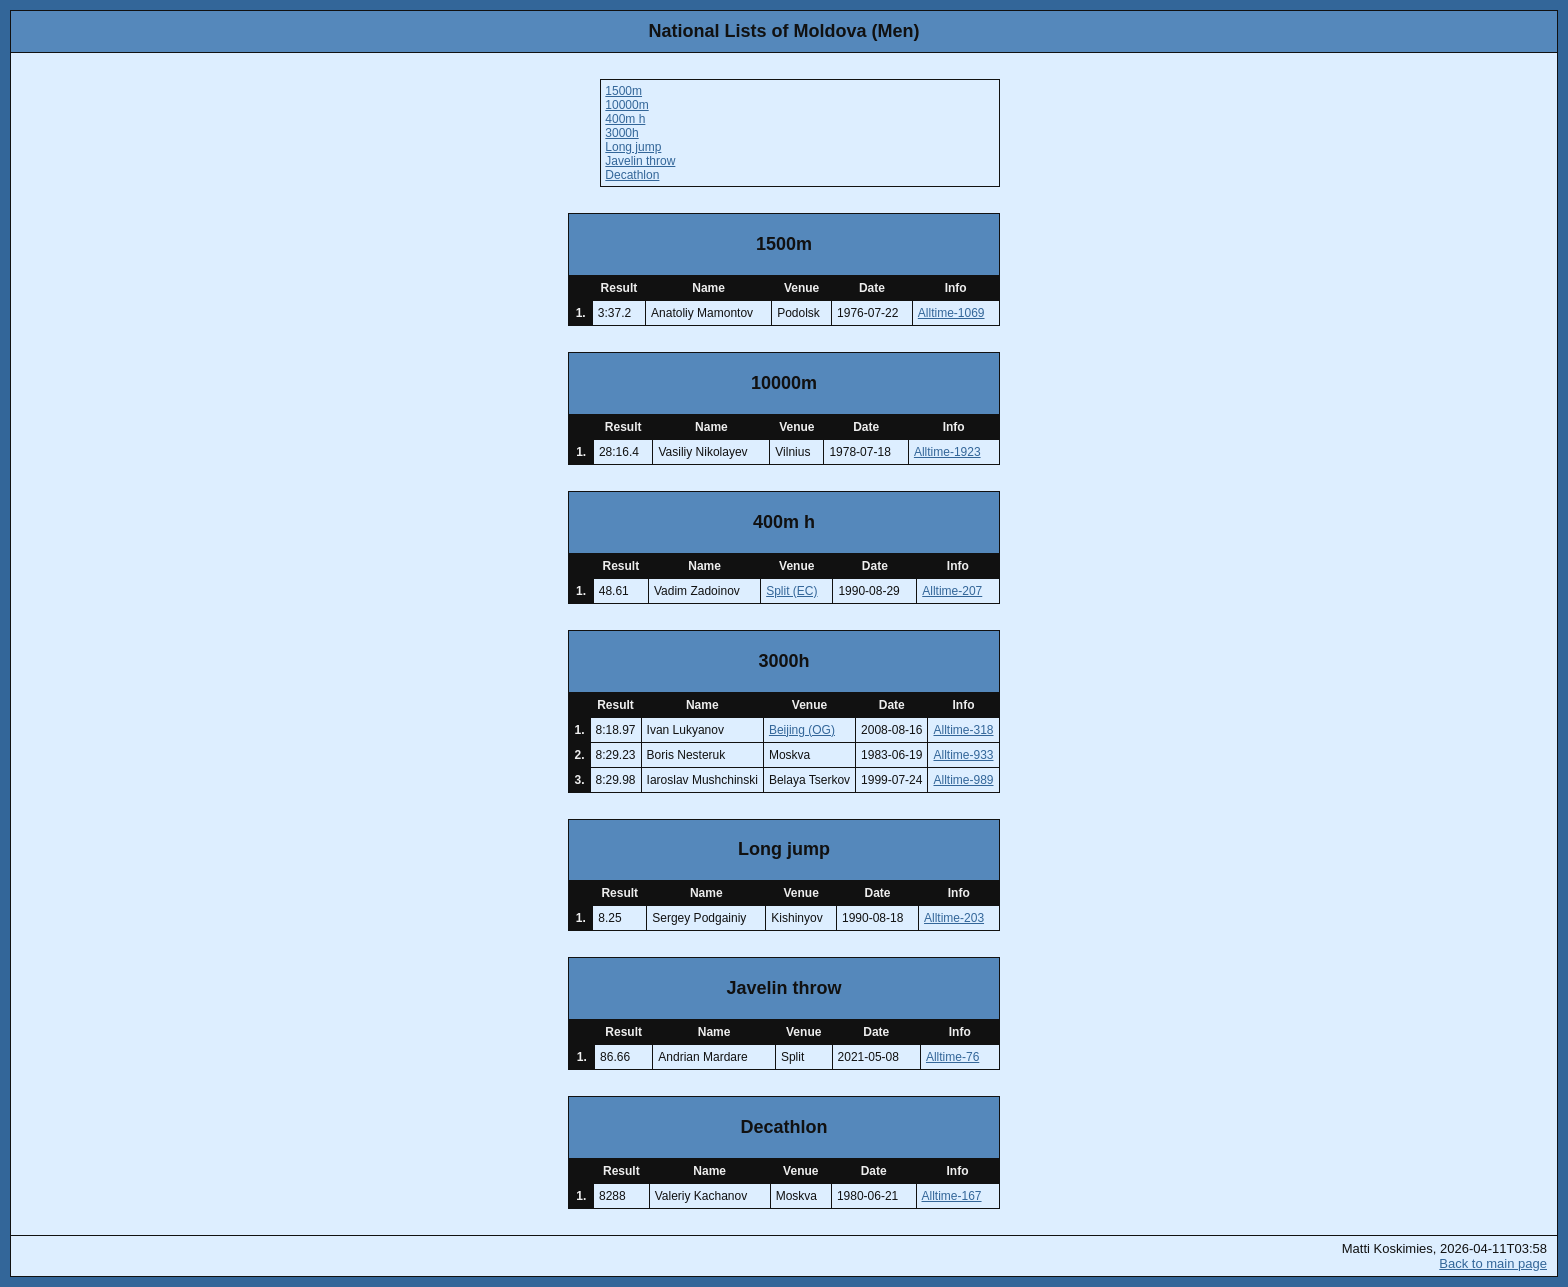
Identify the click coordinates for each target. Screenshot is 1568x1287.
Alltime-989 (963, 780)
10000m (626, 105)
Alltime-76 (952, 1057)
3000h (621, 133)
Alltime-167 (952, 1196)
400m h (625, 119)
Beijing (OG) (802, 730)
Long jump (633, 147)
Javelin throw (640, 161)
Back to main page (1493, 1263)
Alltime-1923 (947, 452)
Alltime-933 (963, 755)
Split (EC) (791, 591)
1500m (623, 91)
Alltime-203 (954, 918)
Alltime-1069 (951, 313)
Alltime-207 (952, 591)
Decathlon (632, 175)
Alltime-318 (963, 730)
